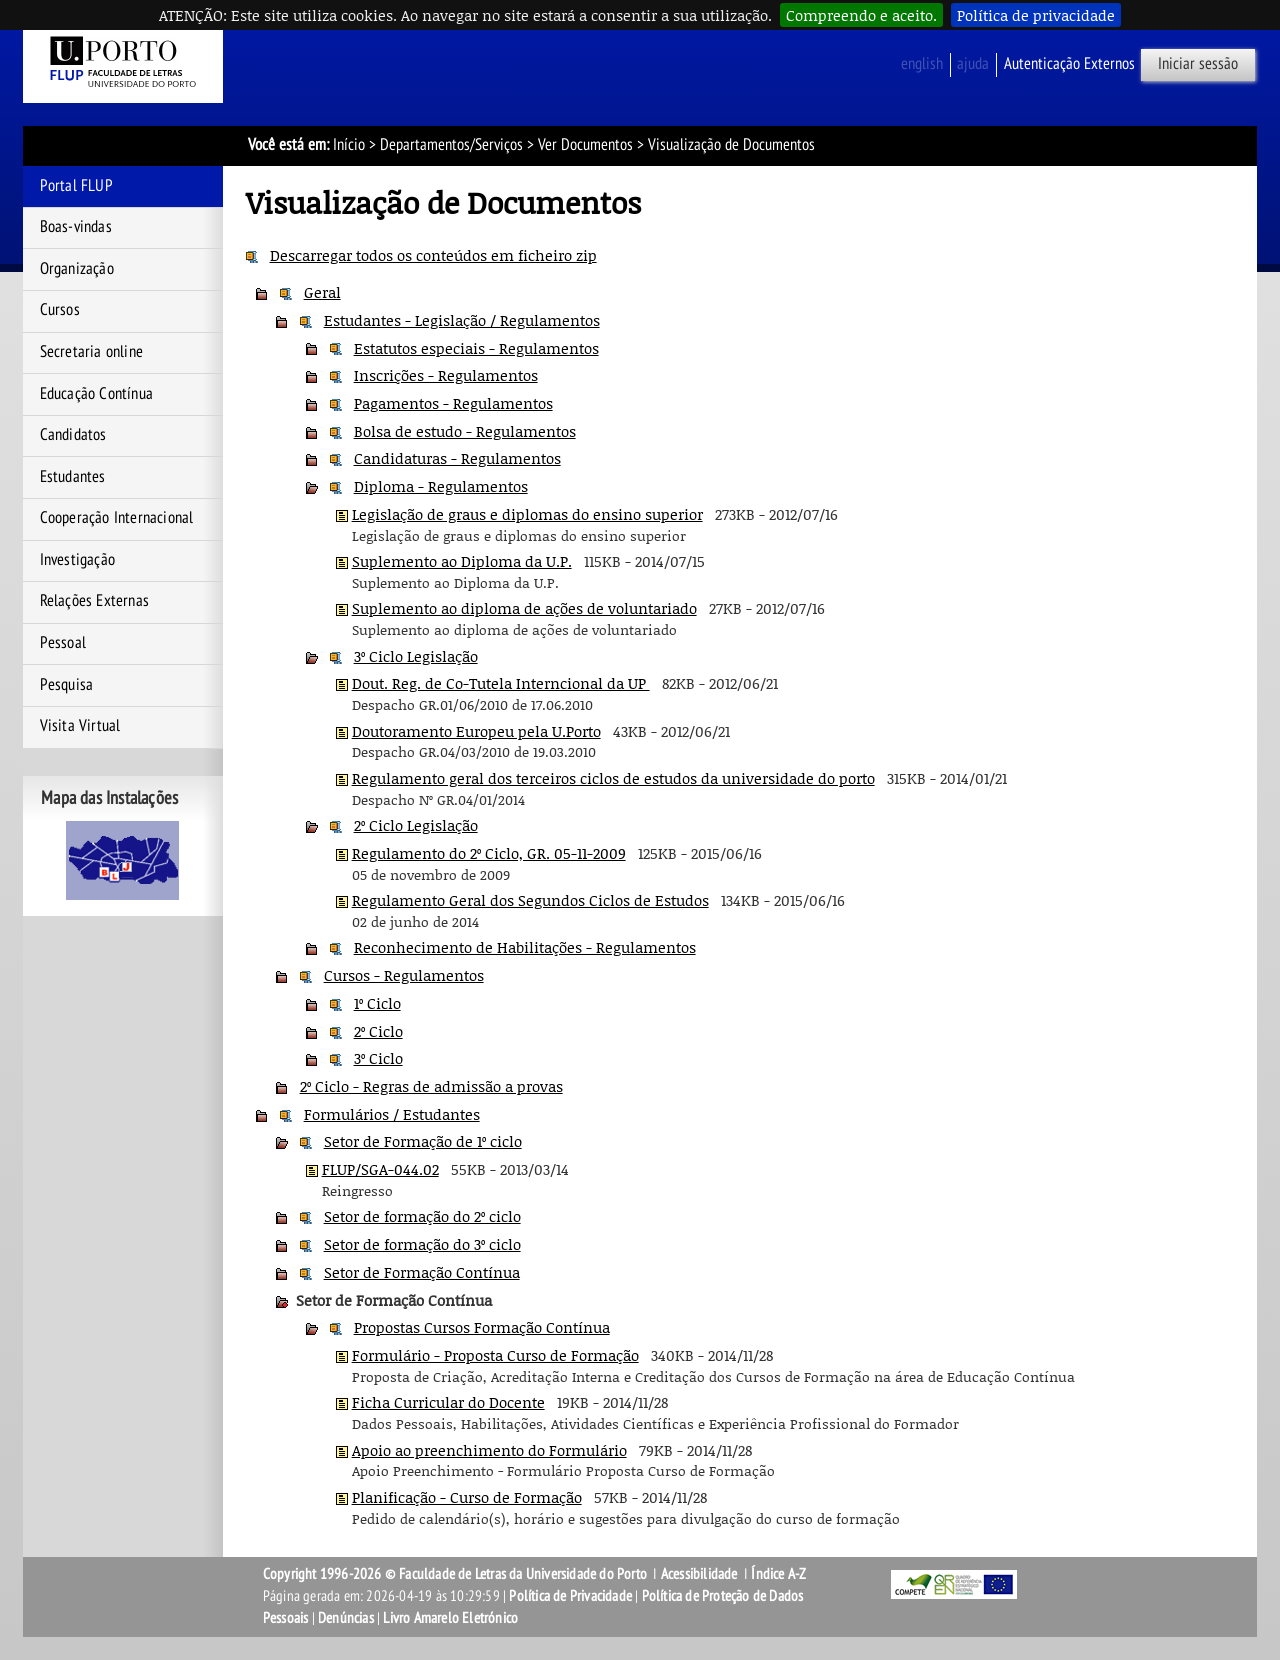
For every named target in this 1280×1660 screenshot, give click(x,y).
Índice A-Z (778, 1574)
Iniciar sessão (1198, 64)
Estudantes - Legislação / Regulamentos (462, 320)
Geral (322, 292)
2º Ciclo (378, 1031)
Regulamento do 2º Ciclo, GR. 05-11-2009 (489, 853)
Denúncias (346, 1618)
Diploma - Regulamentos (441, 486)
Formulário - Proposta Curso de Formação (495, 1355)
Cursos (60, 310)
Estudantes (73, 477)
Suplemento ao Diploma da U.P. (462, 561)
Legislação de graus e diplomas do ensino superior (527, 514)
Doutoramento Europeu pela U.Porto (476, 731)
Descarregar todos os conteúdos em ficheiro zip (433, 255)
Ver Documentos (585, 145)
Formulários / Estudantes (392, 1114)
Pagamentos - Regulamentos (453, 403)
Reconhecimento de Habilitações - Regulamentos (525, 947)
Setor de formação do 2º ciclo (422, 1216)
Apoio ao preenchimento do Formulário (489, 1450)
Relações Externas (94, 601)
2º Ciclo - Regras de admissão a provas (431, 1086)
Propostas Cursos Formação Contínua (482, 1327)
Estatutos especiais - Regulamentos (476, 348)
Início (349, 145)
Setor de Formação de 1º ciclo (423, 1141)
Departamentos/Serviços (451, 145)
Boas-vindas (76, 227)
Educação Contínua (96, 394)
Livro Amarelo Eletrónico (450, 1618)
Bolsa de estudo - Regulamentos (465, 431)
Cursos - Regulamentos (404, 975)
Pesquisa (67, 685)
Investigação (77, 560)
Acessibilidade (699, 1574)
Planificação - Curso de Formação (467, 1497)
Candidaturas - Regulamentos (457, 458)
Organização (77, 269)
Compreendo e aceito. (861, 15)
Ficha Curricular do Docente (448, 1402)
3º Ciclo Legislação (416, 656)
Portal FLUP (76, 186)
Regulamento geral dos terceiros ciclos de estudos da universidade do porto (613, 778)
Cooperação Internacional (117, 518)
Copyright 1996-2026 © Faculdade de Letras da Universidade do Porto (456, 1574)
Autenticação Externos (1069, 64)
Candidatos (73, 435)
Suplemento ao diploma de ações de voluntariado (524, 608)
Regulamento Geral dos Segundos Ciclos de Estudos (530, 900)
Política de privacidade (1036, 15)
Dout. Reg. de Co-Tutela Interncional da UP (501, 683)
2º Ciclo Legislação (416, 825)
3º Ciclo (378, 1058)
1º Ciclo (377, 1003)
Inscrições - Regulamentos (446, 375)
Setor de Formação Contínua (422, 1272)
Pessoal (63, 643)
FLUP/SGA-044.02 (380, 1169)
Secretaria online (91, 352)
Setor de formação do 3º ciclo (422, 1244)
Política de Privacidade (570, 1596)
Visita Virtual (80, 726)
